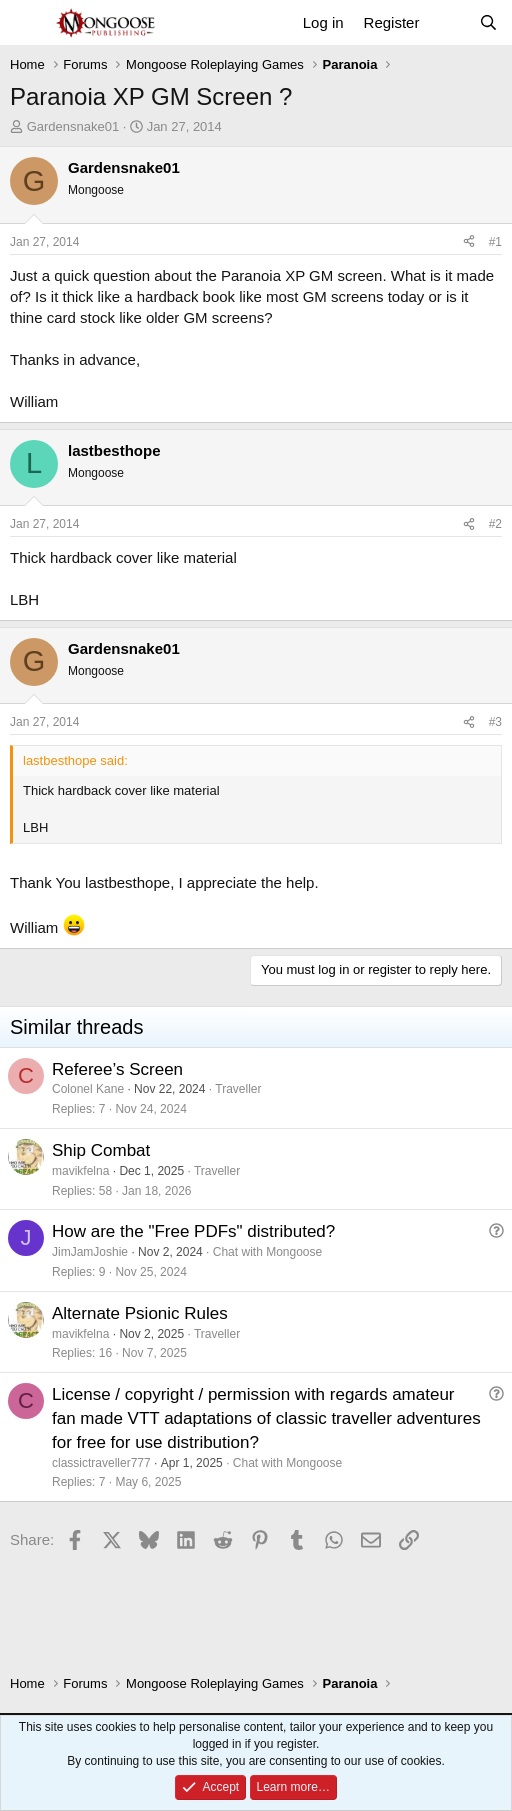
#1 (495, 242)
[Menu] (27, 23)
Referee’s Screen (117, 1069)
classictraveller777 (101, 1463)
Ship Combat (101, 1150)
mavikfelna (80, 1171)
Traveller (238, 1089)
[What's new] (448, 22)
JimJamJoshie (90, 1252)
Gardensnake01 (73, 126)
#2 (495, 524)
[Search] (488, 22)
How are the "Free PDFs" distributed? (193, 1231)
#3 (495, 722)
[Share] (469, 242)
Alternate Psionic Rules (140, 1313)
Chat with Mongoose (267, 1252)
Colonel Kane (88, 1089)
